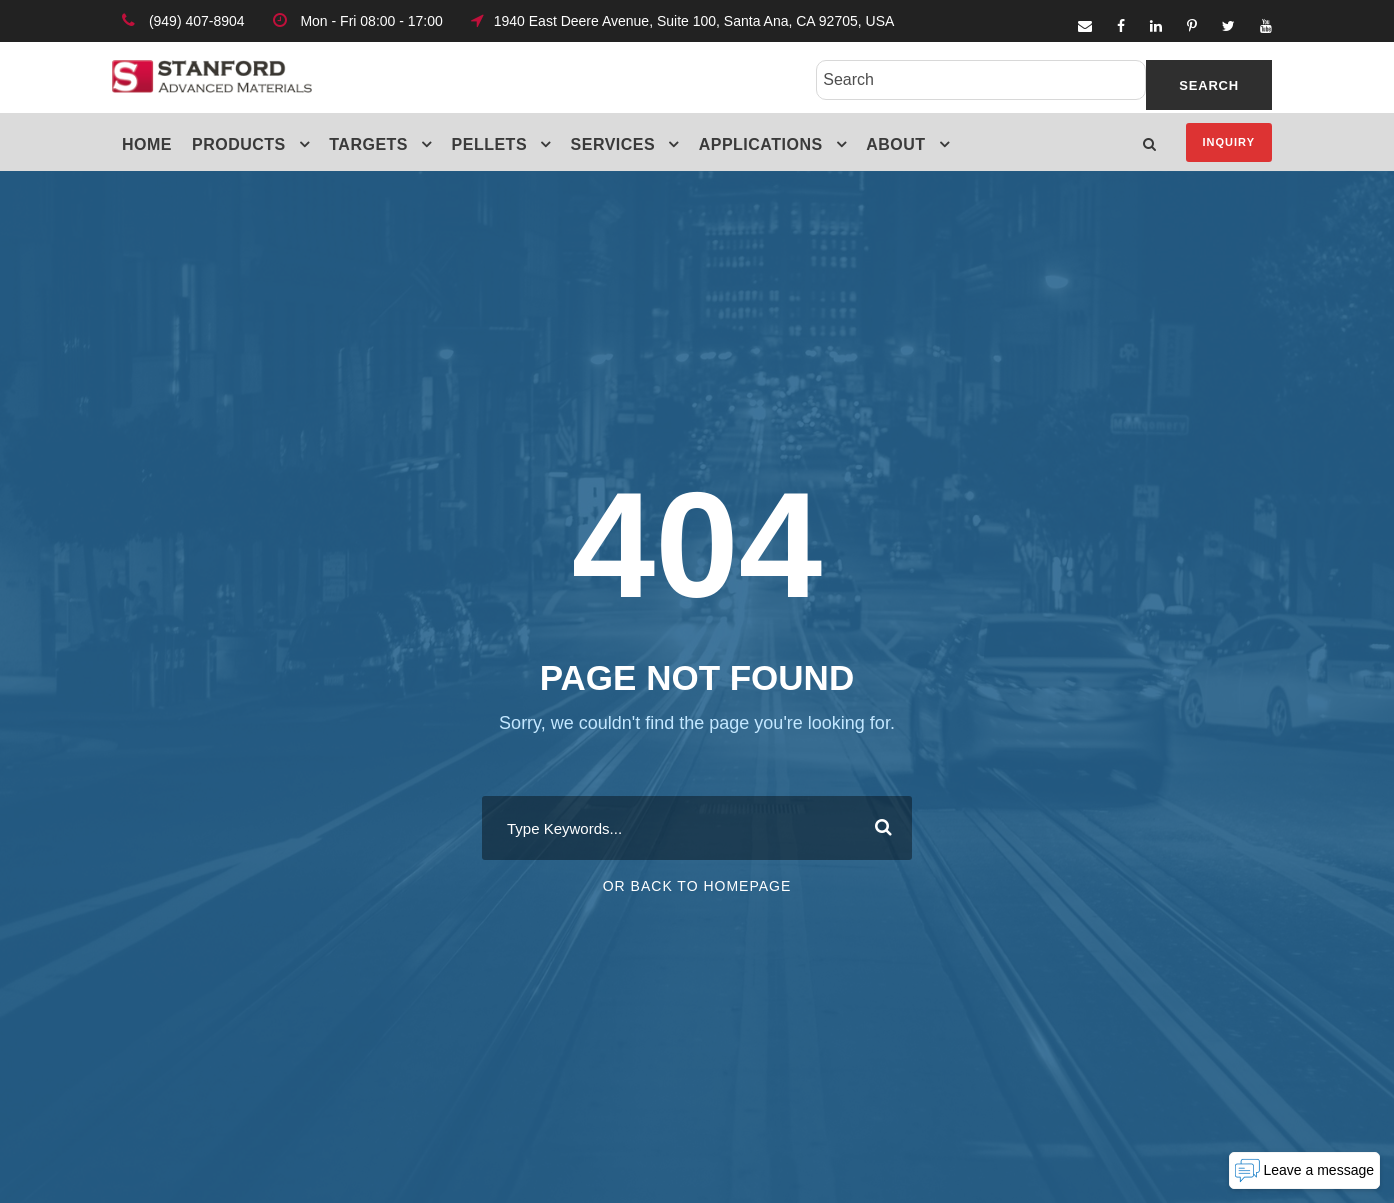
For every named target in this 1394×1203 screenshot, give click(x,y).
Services (613, 144)
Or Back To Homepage (697, 886)
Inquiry (1229, 142)
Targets (368, 144)
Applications (761, 144)
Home (147, 144)
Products (239, 144)
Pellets (490, 144)
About (895, 144)
